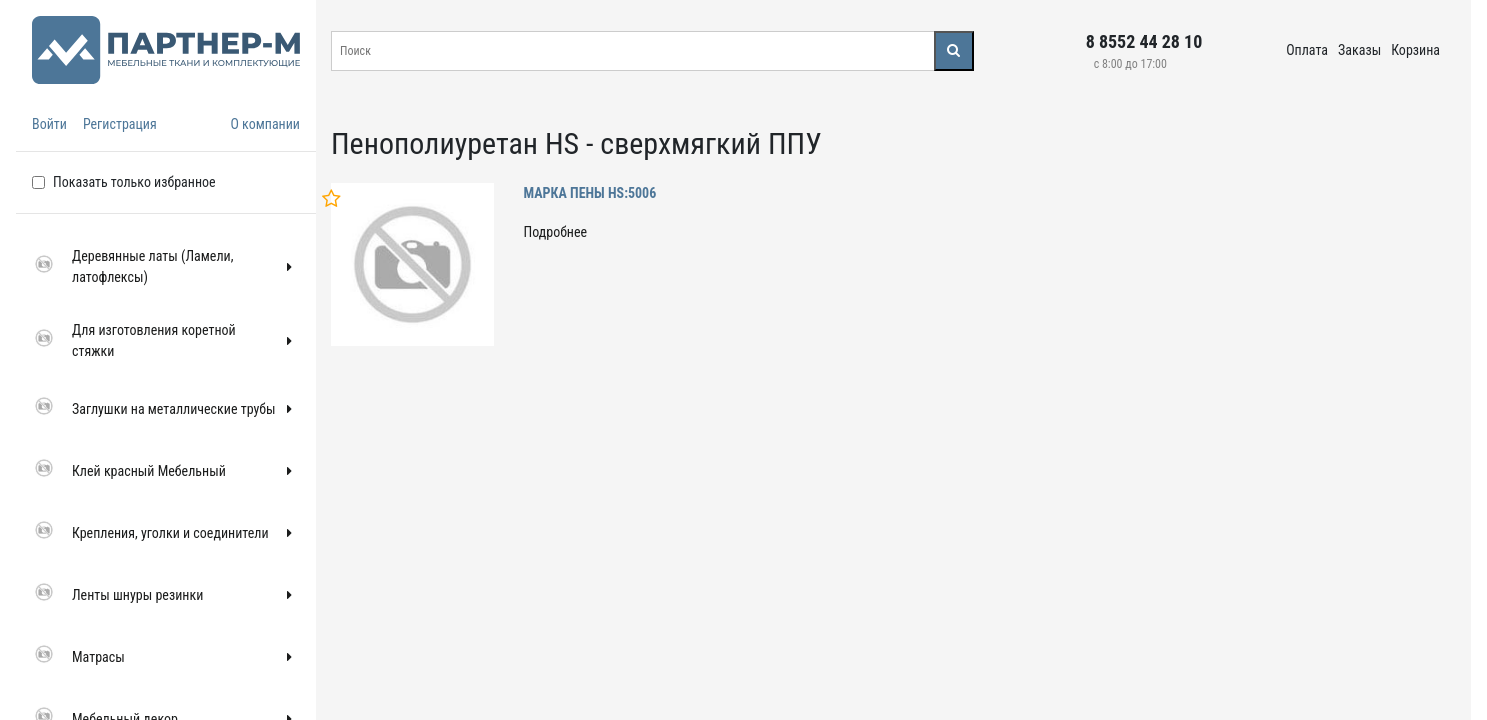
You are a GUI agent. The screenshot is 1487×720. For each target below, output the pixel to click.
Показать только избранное (134, 182)
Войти (49, 124)
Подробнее (556, 232)
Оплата (1307, 50)
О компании (265, 124)
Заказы (1359, 50)
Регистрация (120, 124)
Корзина (1415, 50)
